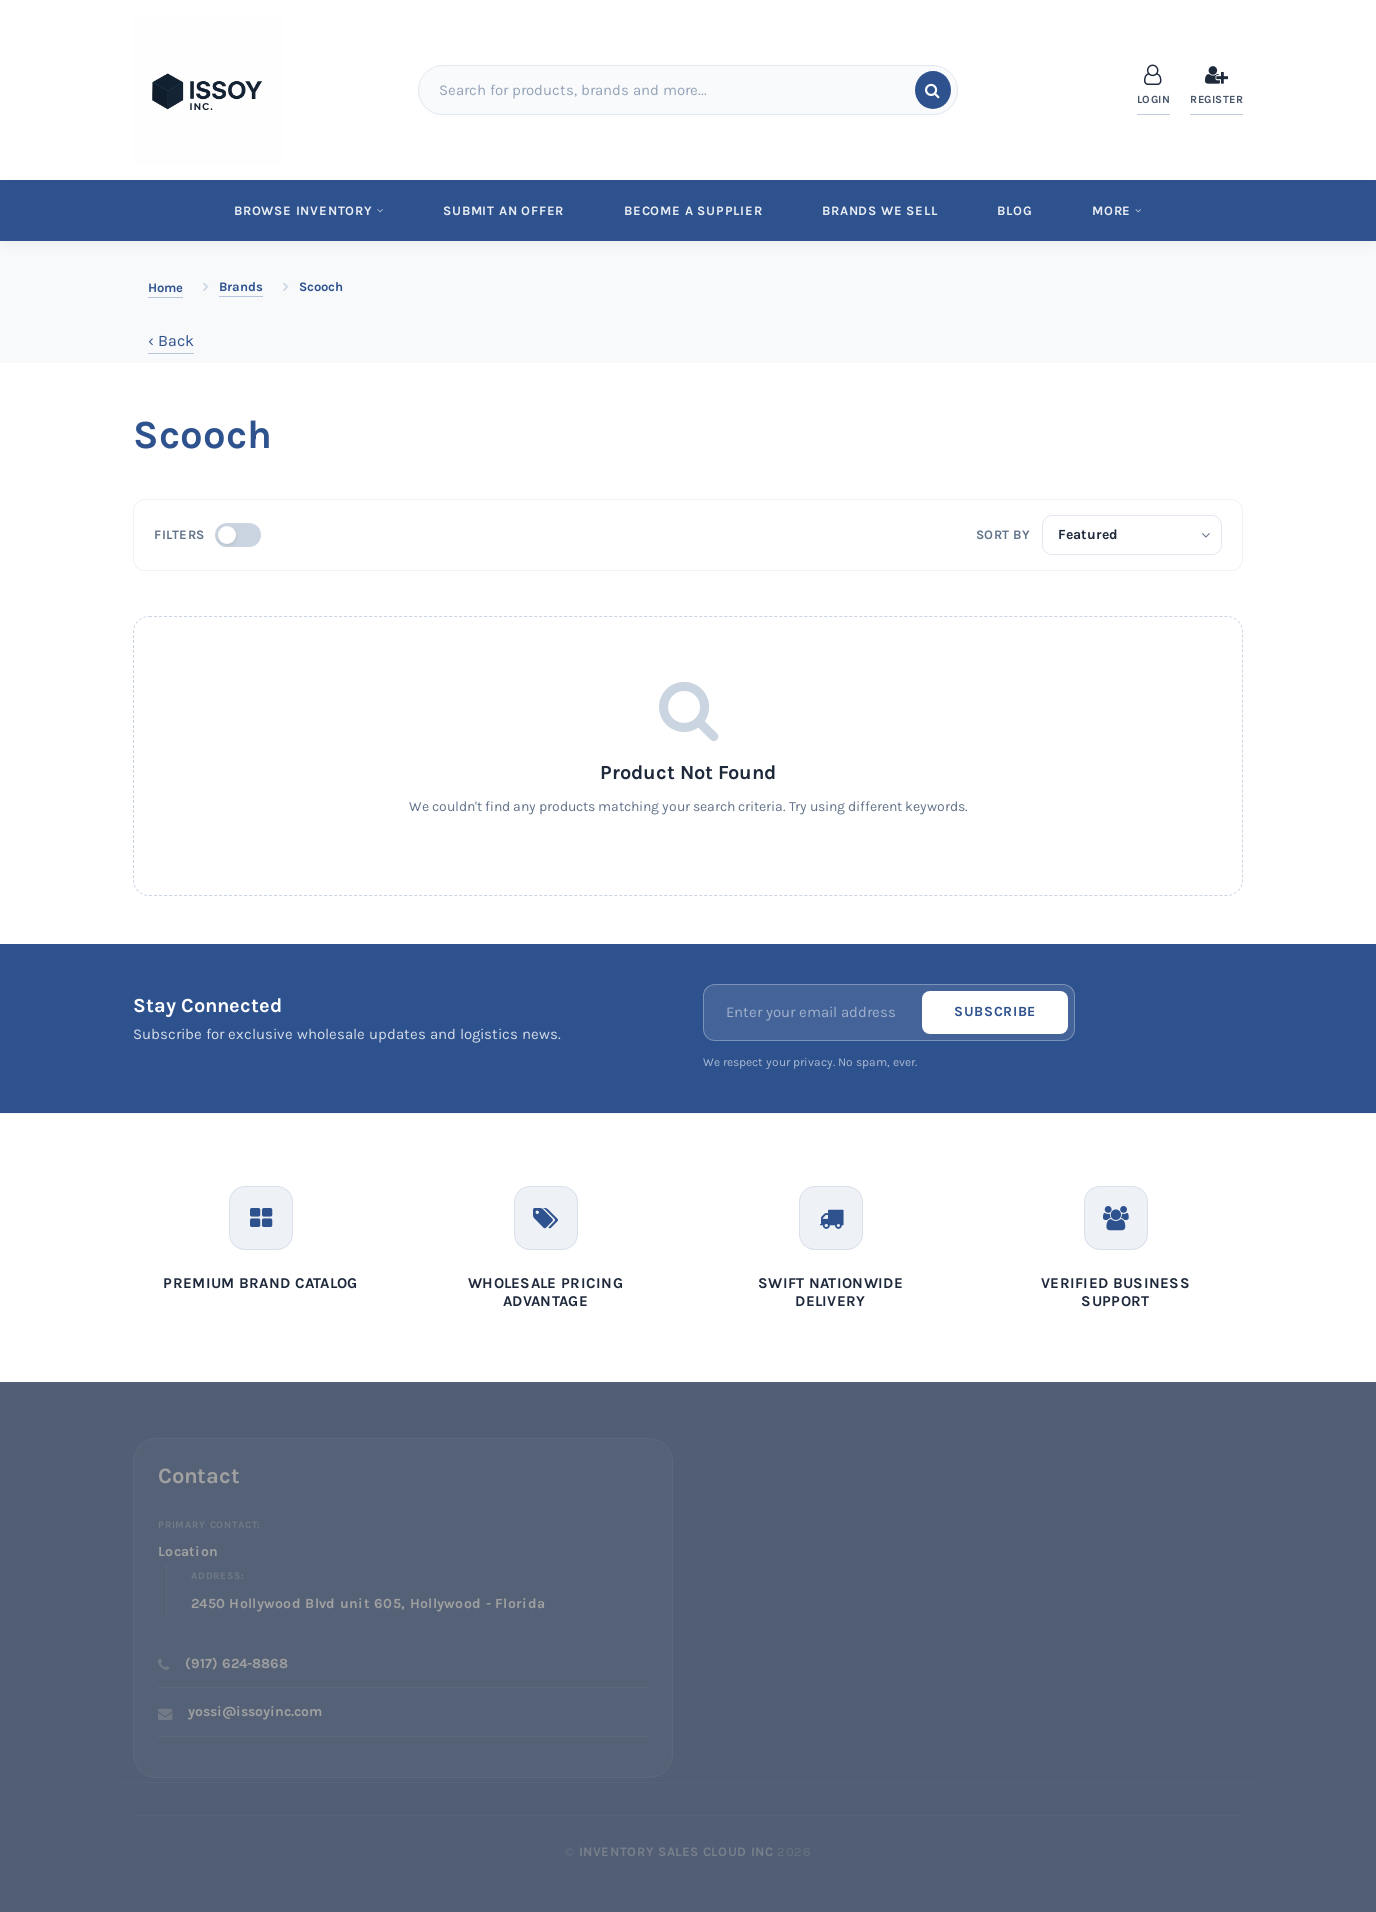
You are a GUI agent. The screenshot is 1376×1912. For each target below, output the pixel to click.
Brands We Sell (880, 210)
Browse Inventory (306, 210)
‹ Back (171, 340)
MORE (1120, 210)
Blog (1016, 210)
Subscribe (995, 1012)
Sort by (1003, 534)
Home (165, 287)
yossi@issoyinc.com (255, 1712)
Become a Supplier (692, 210)
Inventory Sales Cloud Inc (676, 1851)
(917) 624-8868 (236, 1663)
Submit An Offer (501, 210)
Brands (241, 286)
